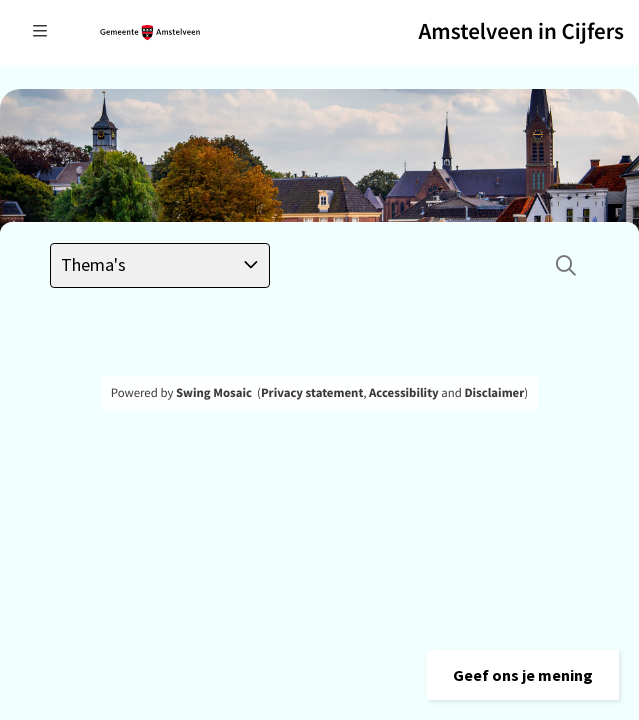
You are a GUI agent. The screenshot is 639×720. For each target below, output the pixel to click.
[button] (523, 675)
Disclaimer (494, 393)
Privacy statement (312, 393)
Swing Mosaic (214, 393)
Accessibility (404, 393)
